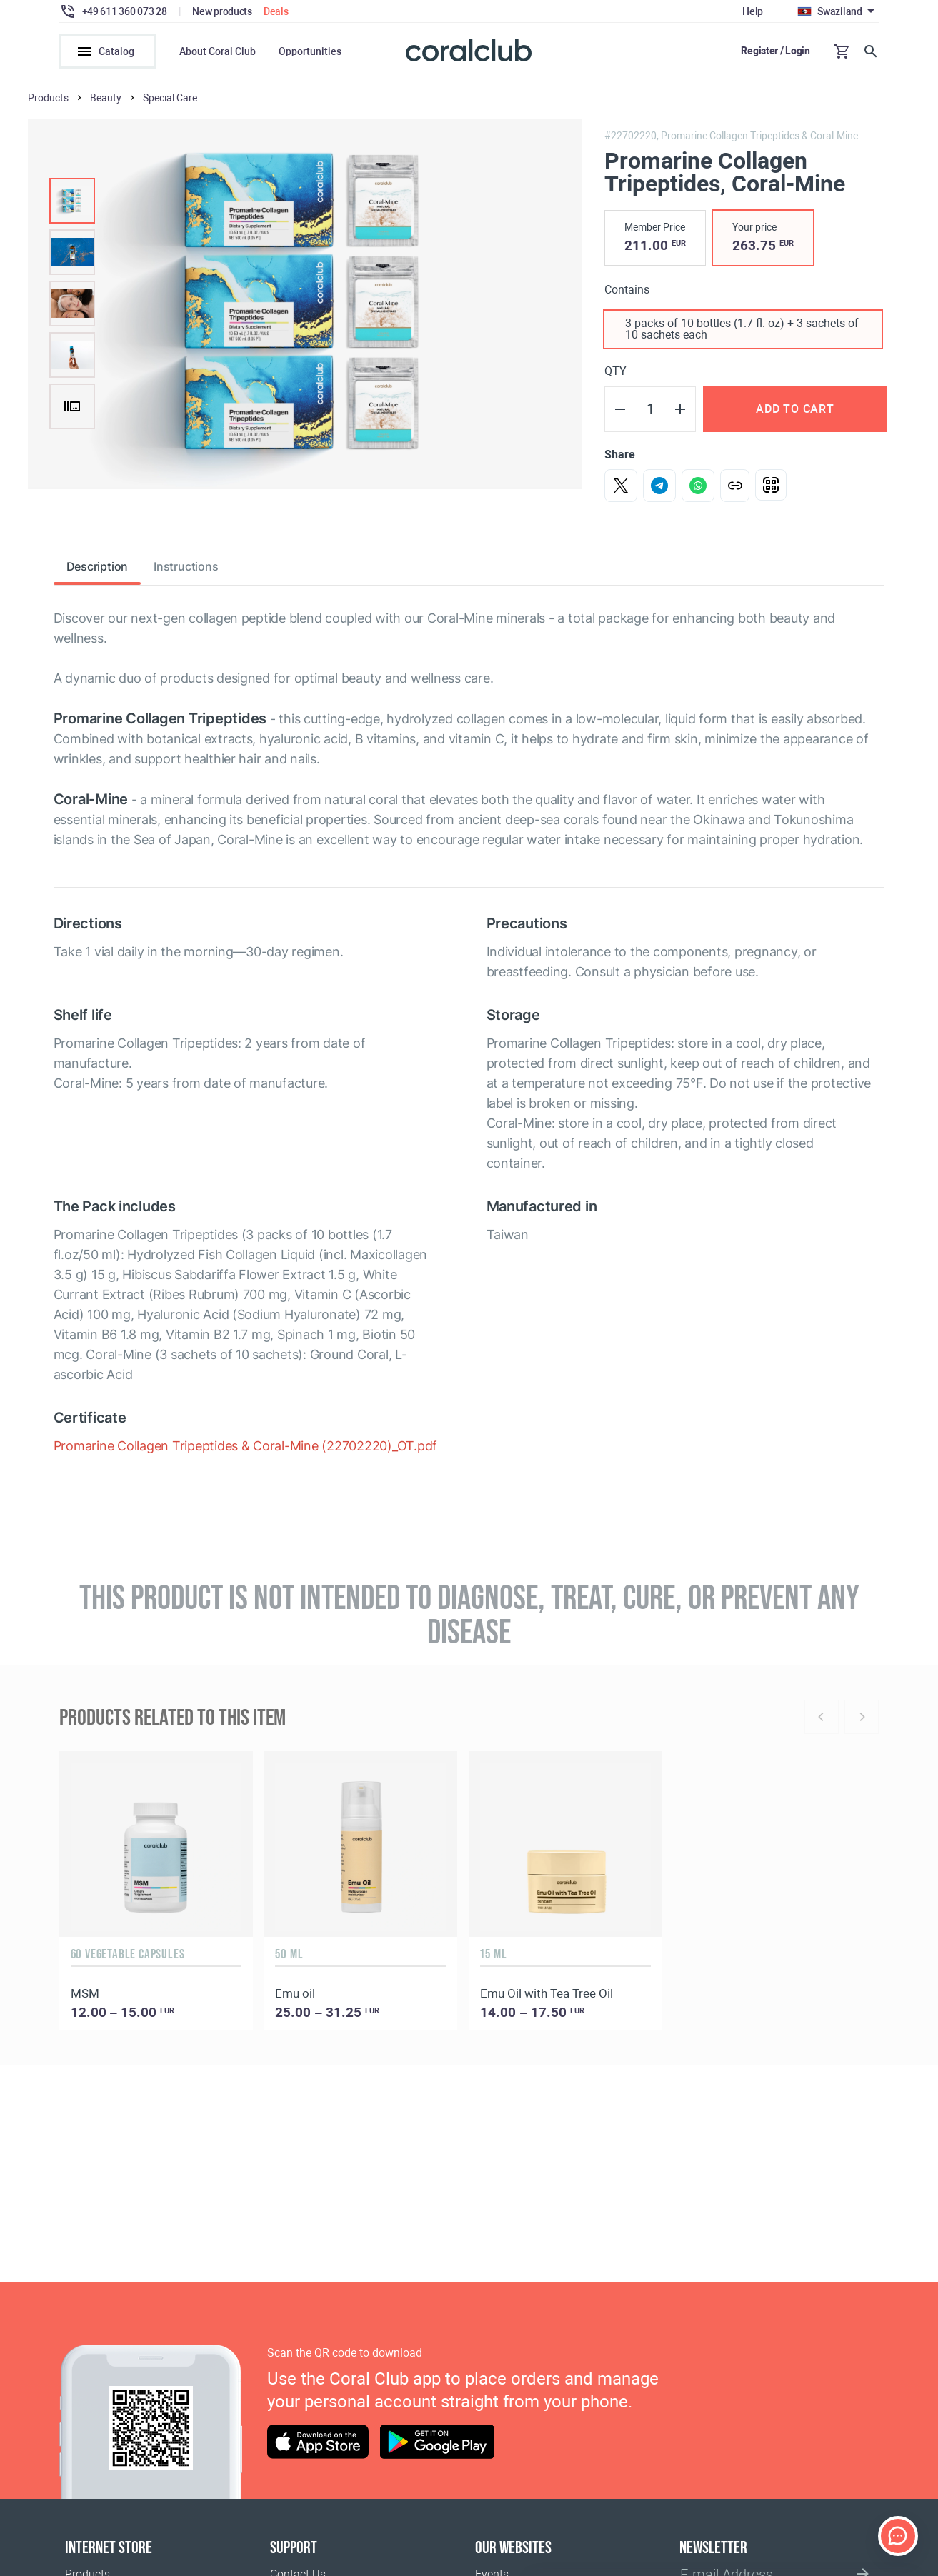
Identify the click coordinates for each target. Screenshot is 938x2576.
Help (752, 11)
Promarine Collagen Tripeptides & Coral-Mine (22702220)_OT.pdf (246, 1445)
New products (222, 11)
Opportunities (310, 51)
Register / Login (775, 50)
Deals (276, 11)
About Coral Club (217, 51)
